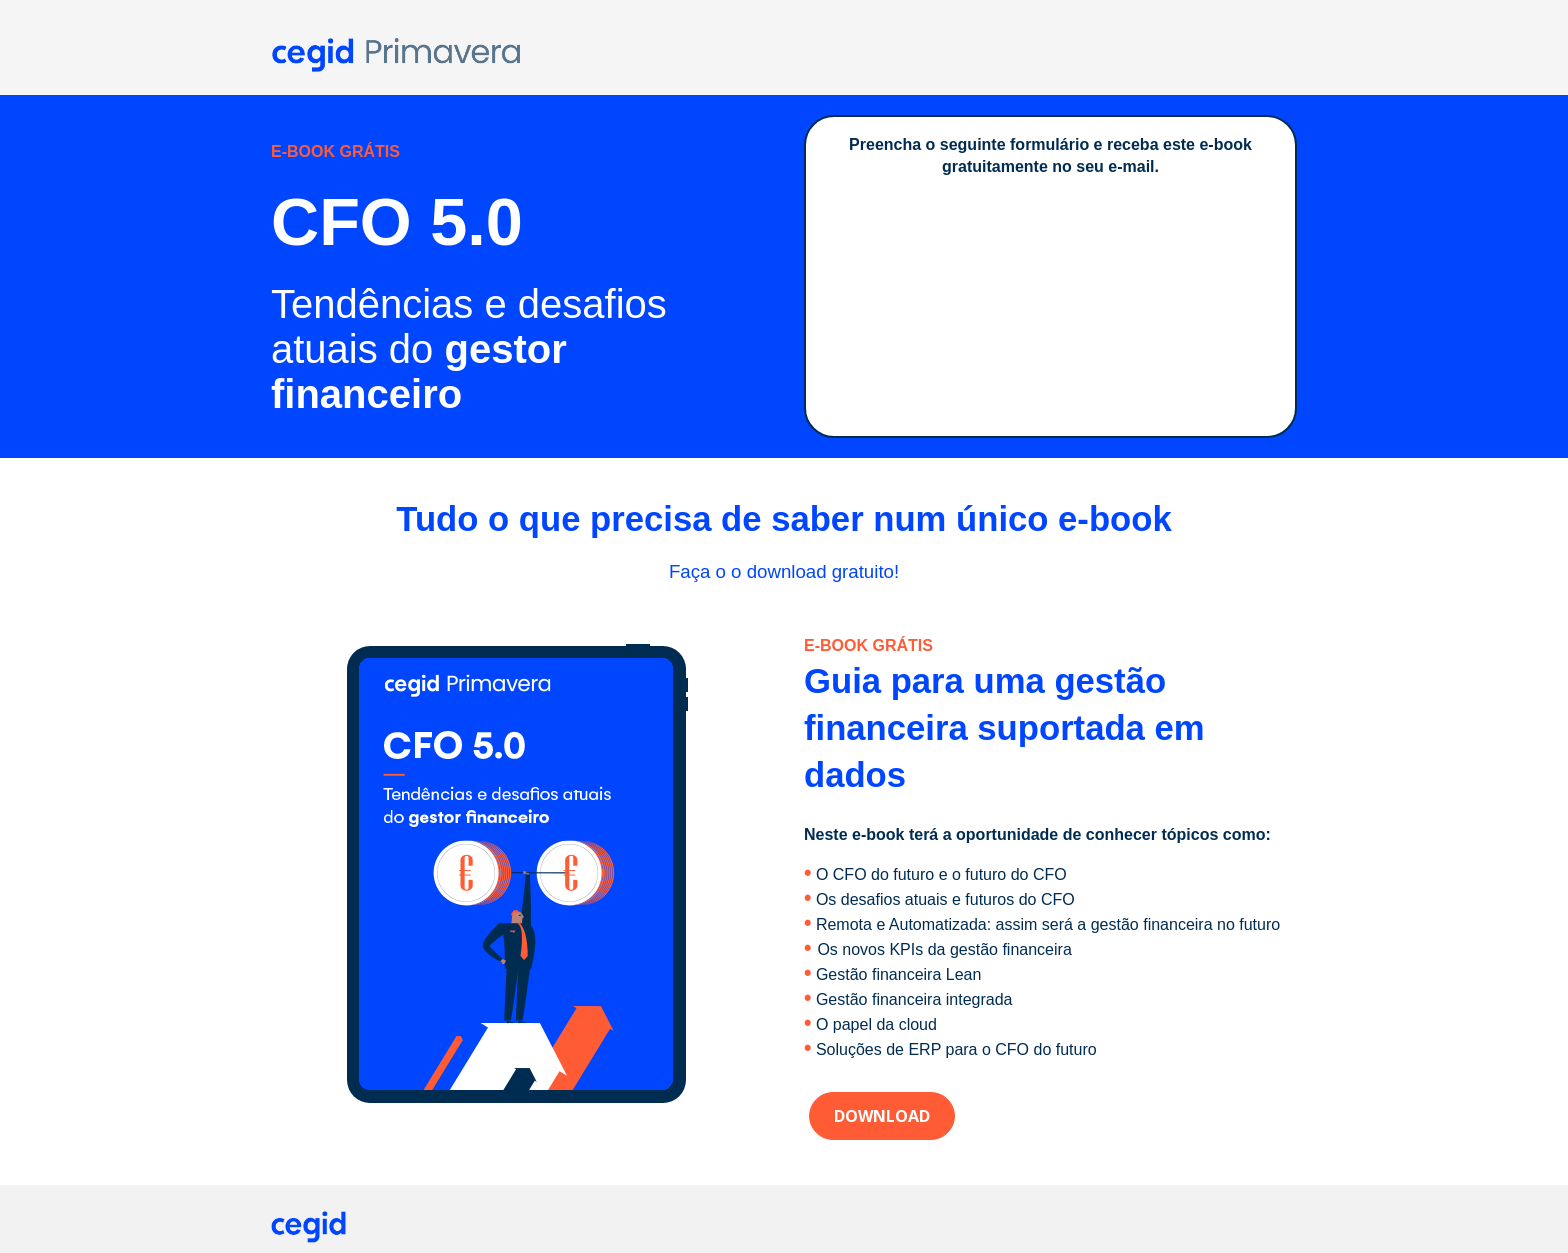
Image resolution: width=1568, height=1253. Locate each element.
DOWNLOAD (882, 1116)
